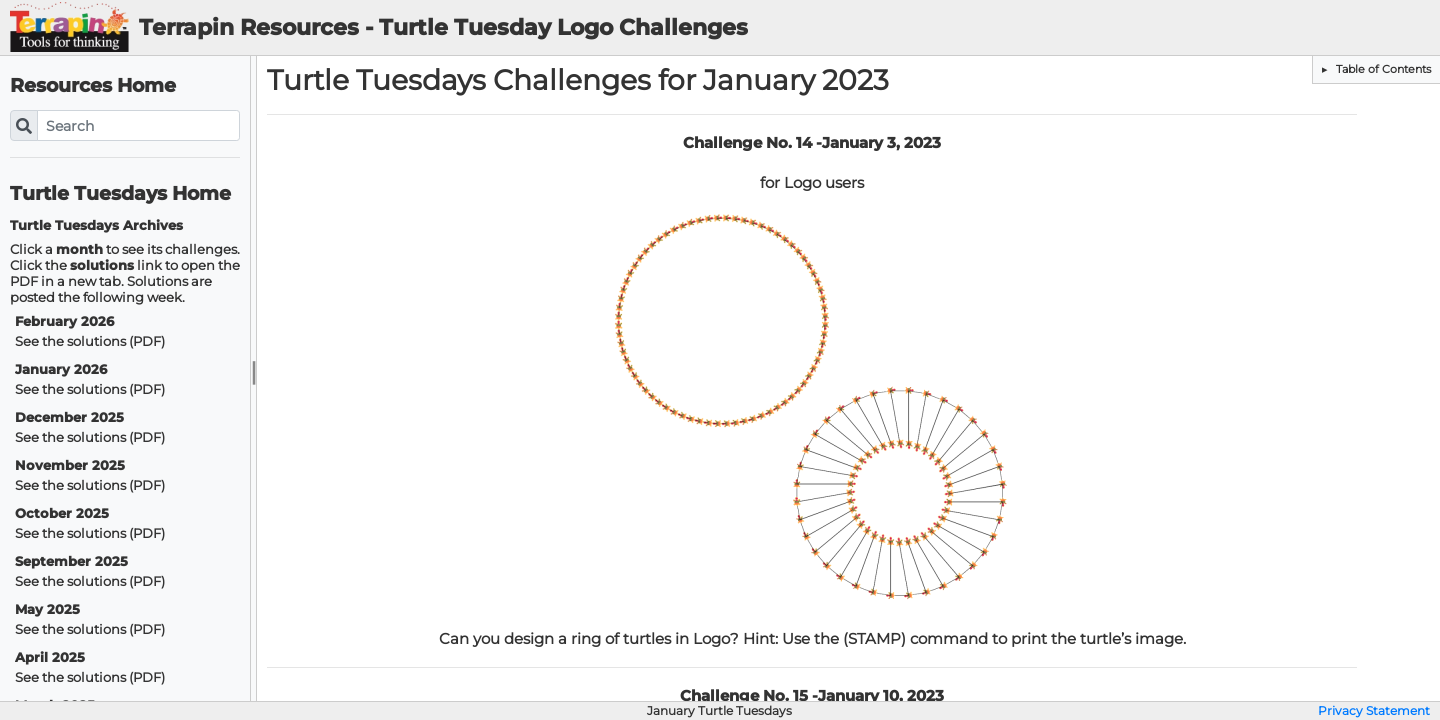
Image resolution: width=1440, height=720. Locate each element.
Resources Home (93, 85)
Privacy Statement (1374, 711)
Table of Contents (1382, 69)
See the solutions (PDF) (90, 341)
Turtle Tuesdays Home (120, 193)
